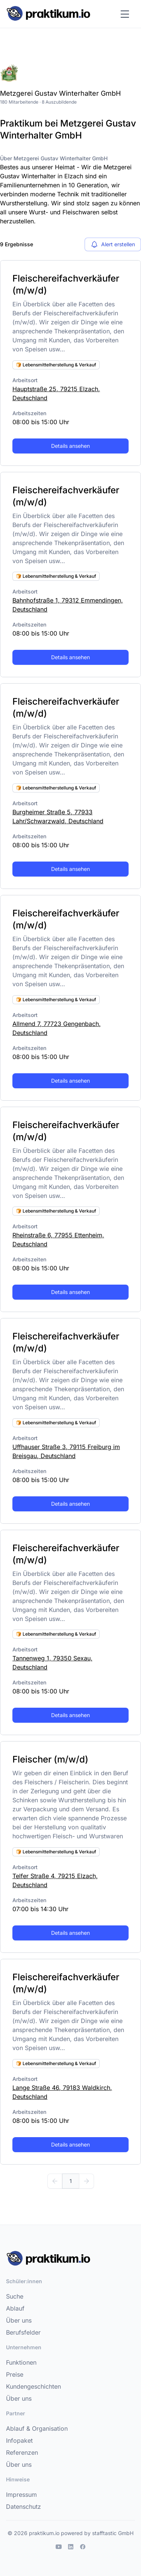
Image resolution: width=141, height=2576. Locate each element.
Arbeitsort (25, 380)
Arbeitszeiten (29, 413)
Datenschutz (23, 2506)
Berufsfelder (23, 2332)
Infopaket (19, 2440)
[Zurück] (54, 2181)
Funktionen (21, 2362)
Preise (14, 2374)
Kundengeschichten (33, 2386)
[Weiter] (86, 2181)
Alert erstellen (113, 244)
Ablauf (15, 2308)
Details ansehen (70, 446)
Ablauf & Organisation (37, 2428)
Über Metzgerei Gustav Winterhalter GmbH (54, 158)
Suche (14, 2296)
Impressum (21, 2494)
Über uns (19, 2320)
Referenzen (22, 2452)
